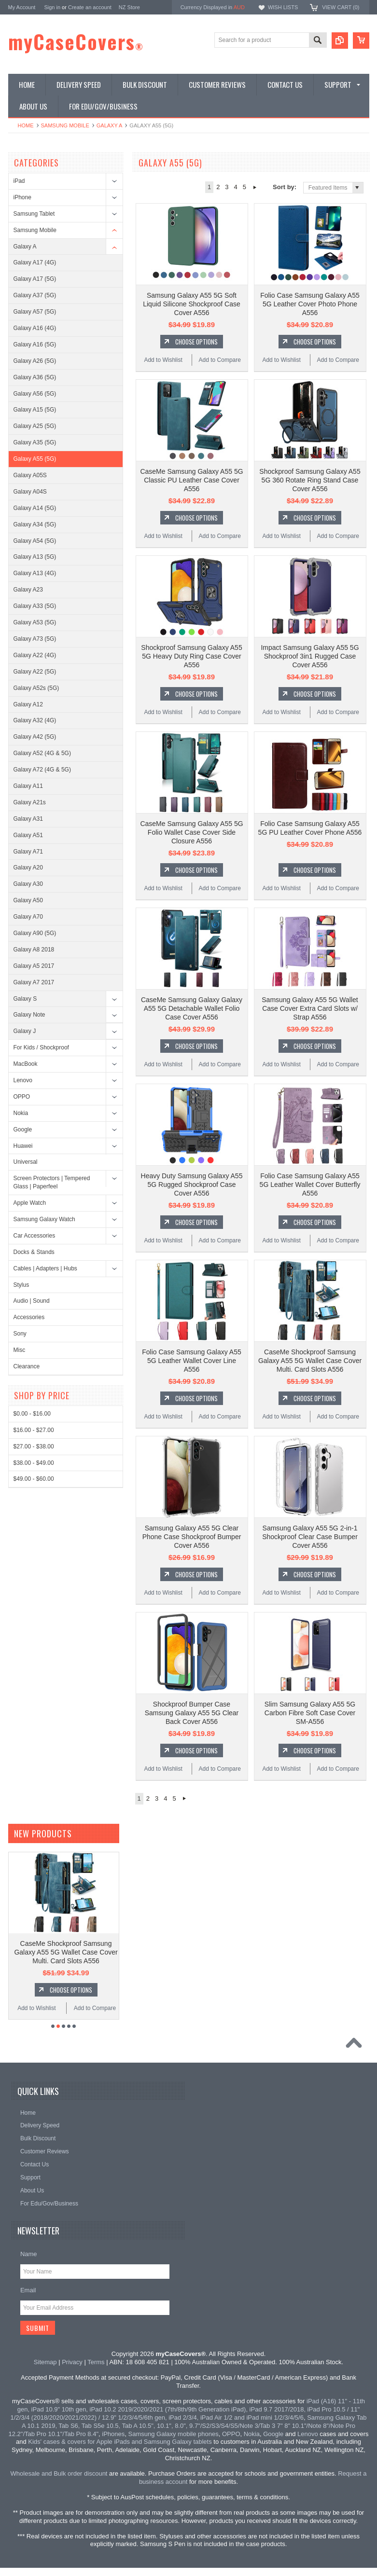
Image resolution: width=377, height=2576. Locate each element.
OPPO (22, 1096)
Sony (20, 1333)
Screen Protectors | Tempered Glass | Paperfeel (52, 1182)
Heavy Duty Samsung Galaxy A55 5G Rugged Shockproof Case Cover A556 (192, 1184)
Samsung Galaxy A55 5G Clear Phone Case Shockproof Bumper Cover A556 (191, 1536)
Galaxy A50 (28, 900)
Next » (254, 187)
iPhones (113, 2434)
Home (26, 125)
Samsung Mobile (65, 125)
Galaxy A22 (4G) (35, 655)
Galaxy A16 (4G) (35, 328)
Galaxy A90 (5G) (35, 933)
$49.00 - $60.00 (34, 1478)
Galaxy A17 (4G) (35, 262)
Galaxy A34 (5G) (35, 524)
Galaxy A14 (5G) (35, 508)
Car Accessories (35, 1235)
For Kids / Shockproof (41, 1047)
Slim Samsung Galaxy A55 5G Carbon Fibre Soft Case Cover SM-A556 (310, 1712)
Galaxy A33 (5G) (35, 606)
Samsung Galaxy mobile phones (173, 2434)
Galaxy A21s (30, 802)
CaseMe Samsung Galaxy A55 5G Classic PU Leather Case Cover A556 (191, 480)
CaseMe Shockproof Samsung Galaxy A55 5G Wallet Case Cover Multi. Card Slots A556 (310, 1360)
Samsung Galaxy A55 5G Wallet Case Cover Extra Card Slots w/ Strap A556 (310, 1008)
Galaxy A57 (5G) (35, 311)
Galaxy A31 (28, 818)
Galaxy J (25, 1031)
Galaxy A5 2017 (34, 966)
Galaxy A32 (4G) (35, 720)
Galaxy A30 (28, 884)
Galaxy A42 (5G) (35, 736)
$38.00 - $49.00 (34, 1463)
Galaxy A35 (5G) (35, 442)
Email (28, 2290)
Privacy (72, 2362)
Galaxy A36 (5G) (35, 377)
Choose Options (196, 341)
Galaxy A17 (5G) (35, 279)
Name (28, 2254)
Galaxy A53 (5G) (35, 622)
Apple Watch (30, 1202)
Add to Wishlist (163, 360)
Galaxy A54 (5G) (35, 540)
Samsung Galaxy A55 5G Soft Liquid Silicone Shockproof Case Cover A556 (191, 304)
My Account (22, 7)
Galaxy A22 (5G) (35, 671)
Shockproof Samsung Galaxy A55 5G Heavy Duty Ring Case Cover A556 (191, 656)
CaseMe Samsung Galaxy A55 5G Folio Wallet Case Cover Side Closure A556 (191, 832)
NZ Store (129, 7)
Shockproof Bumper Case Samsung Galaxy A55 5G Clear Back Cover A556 (192, 1712)
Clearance (27, 1366)
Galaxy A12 (28, 704)
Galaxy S (25, 998)
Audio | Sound (32, 1300)
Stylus (21, 1284)
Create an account (90, 7)
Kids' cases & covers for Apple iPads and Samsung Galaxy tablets (119, 2441)
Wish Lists (283, 7)
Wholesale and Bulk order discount (59, 2473)
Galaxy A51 (28, 835)
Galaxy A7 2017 (34, 982)
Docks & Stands (34, 1252)
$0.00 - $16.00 (32, 1413)
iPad (19, 181)
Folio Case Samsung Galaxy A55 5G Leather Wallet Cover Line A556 (191, 1360)
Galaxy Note (29, 1014)
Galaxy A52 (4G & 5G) (42, 753)
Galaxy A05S (30, 475)
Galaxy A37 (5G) (35, 295)
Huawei (23, 1146)
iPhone (22, 197)
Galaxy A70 (28, 916)
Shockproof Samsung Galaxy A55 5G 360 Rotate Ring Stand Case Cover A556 (309, 480)
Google (23, 1129)
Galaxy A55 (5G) (35, 458)
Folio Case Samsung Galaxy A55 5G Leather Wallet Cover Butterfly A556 (310, 1184)
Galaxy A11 (28, 786)
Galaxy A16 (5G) (35, 344)
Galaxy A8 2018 (34, 949)
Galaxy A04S (30, 491)
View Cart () (340, 7)
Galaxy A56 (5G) (35, 393)
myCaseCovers (76, 41)
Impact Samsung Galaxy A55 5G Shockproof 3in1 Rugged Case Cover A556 (310, 656)
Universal (26, 1161)
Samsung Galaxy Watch (44, 1219)
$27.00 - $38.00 (34, 1446)
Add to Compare (220, 360)
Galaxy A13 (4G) (35, 573)
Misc (20, 1350)
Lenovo (23, 1080)
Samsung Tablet (34, 213)
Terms (95, 2362)
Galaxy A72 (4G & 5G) (42, 769)
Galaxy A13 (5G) (35, 556)
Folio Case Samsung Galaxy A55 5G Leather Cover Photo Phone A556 (309, 304)
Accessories (29, 1317)
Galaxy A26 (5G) (35, 361)
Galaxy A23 (28, 589)
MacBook (26, 1064)
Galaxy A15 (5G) (35, 409)
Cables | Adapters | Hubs (45, 1268)
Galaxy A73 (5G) (35, 638)
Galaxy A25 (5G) (35, 426)
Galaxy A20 (28, 867)
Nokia (21, 1113)
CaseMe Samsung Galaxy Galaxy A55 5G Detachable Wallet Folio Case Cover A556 (191, 1008)
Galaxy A (110, 125)
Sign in (52, 7)
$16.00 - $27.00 (34, 1430)
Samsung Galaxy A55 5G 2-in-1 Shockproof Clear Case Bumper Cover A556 (310, 1536)
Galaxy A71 (28, 851)
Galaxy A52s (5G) (36, 688)
